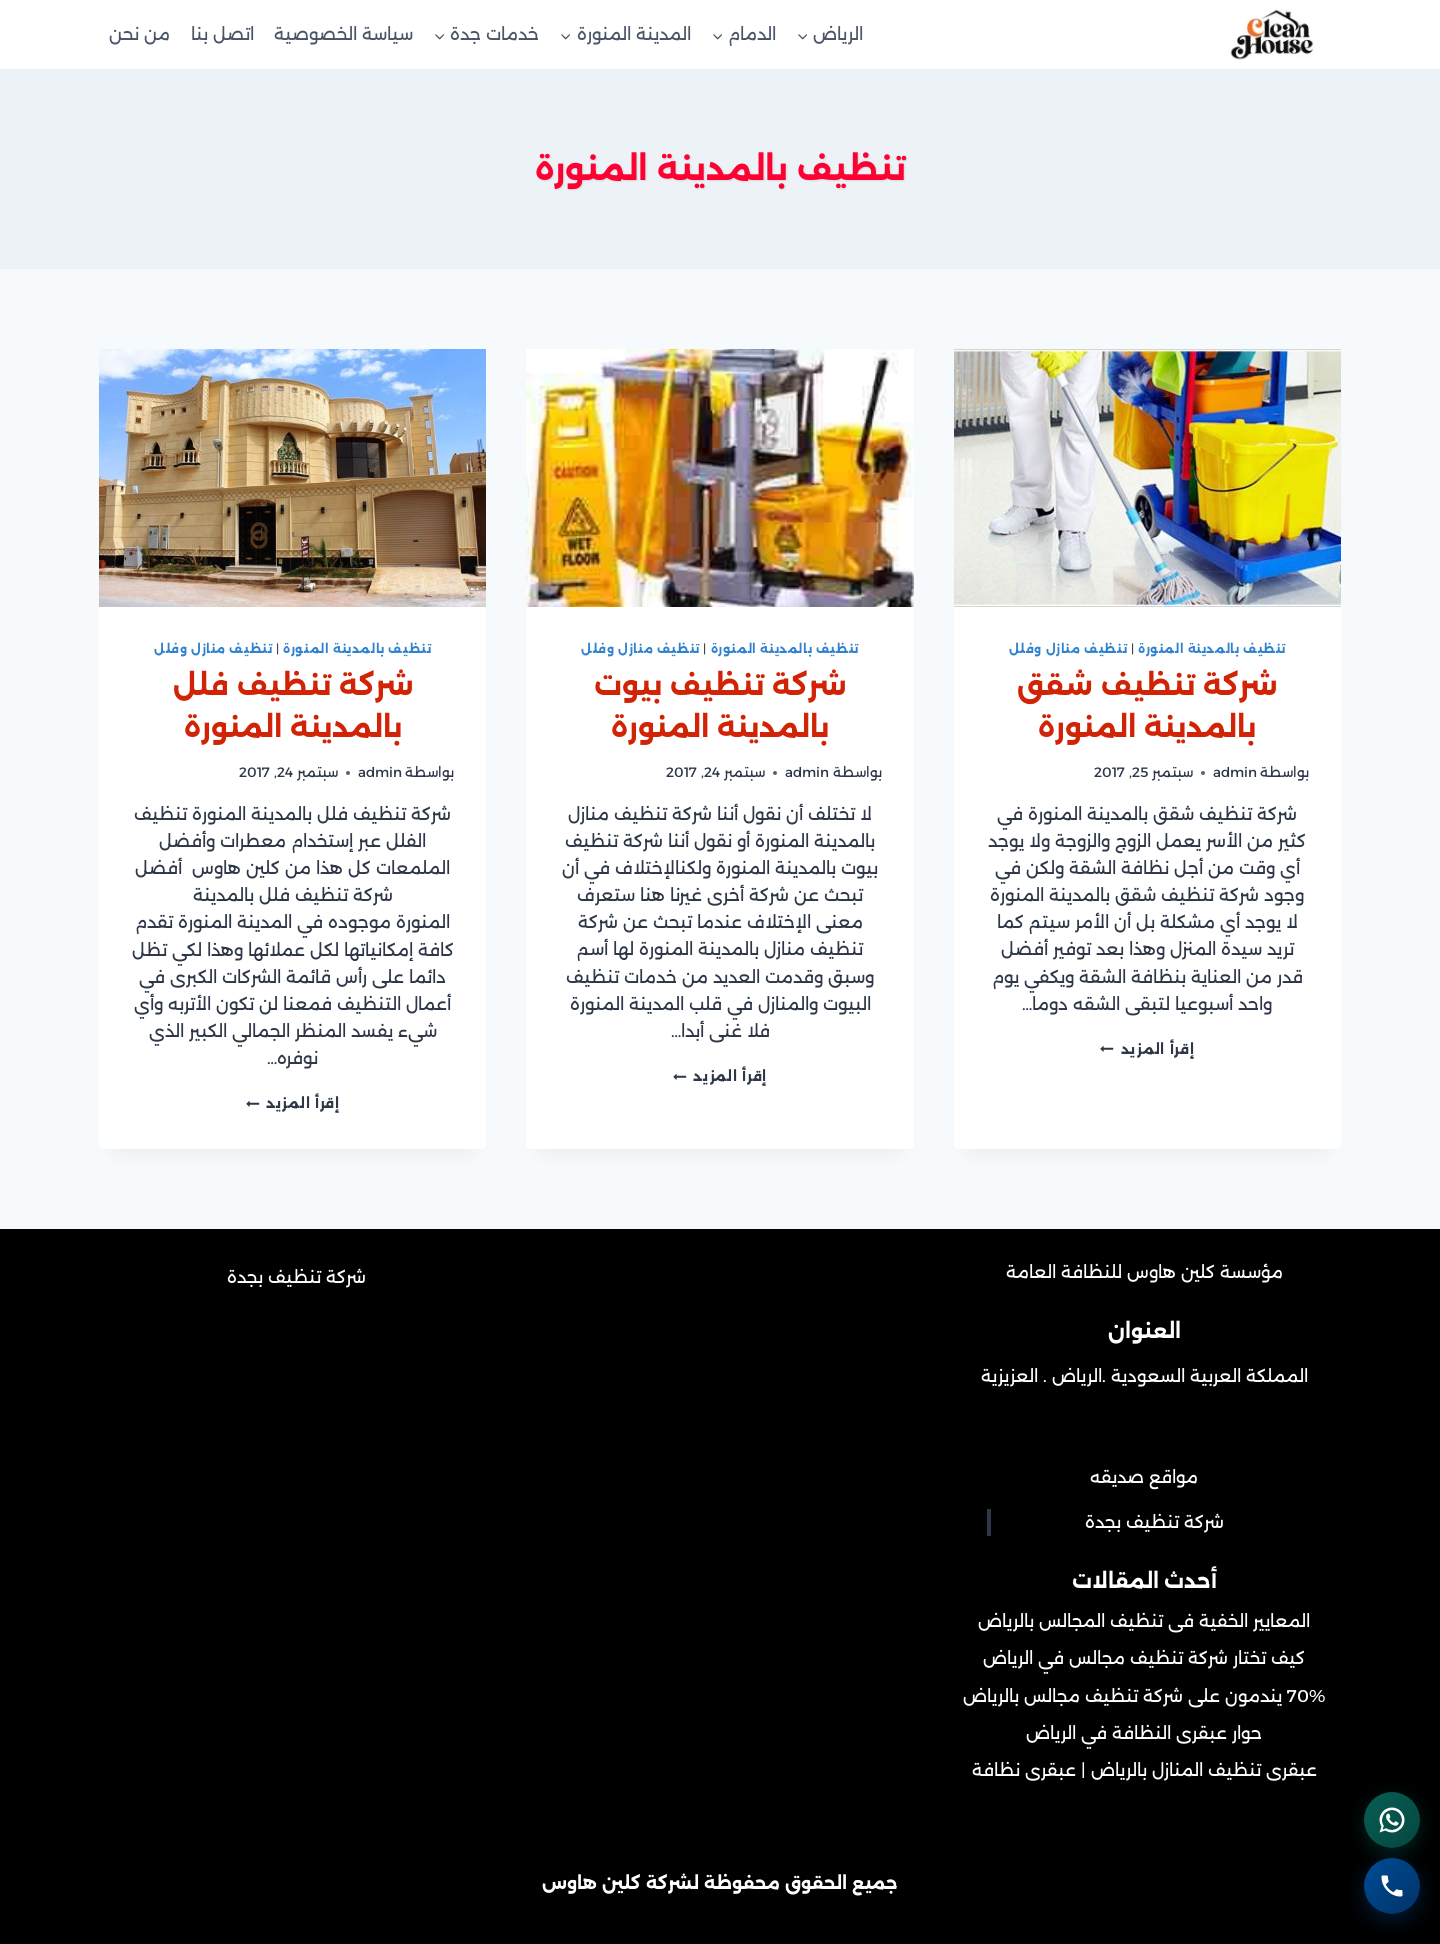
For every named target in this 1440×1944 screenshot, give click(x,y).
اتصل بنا (222, 34)
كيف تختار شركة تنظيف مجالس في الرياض (1144, 1658)
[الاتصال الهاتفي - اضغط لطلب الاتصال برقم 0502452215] (1390, 1884)
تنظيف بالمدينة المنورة (1212, 648)
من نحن (139, 34)
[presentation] (1147, 478)
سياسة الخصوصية (343, 34)
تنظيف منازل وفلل (1068, 648)
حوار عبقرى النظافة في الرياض (1144, 1733)
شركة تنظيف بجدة (1154, 1522)
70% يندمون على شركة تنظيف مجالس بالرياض (1144, 1696)
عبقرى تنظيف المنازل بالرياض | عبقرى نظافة (1144, 1770)
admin (1235, 772)
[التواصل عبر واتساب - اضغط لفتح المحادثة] (1390, 1814)
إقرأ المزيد (1147, 1049)
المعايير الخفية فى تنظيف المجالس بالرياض (1144, 1621)
